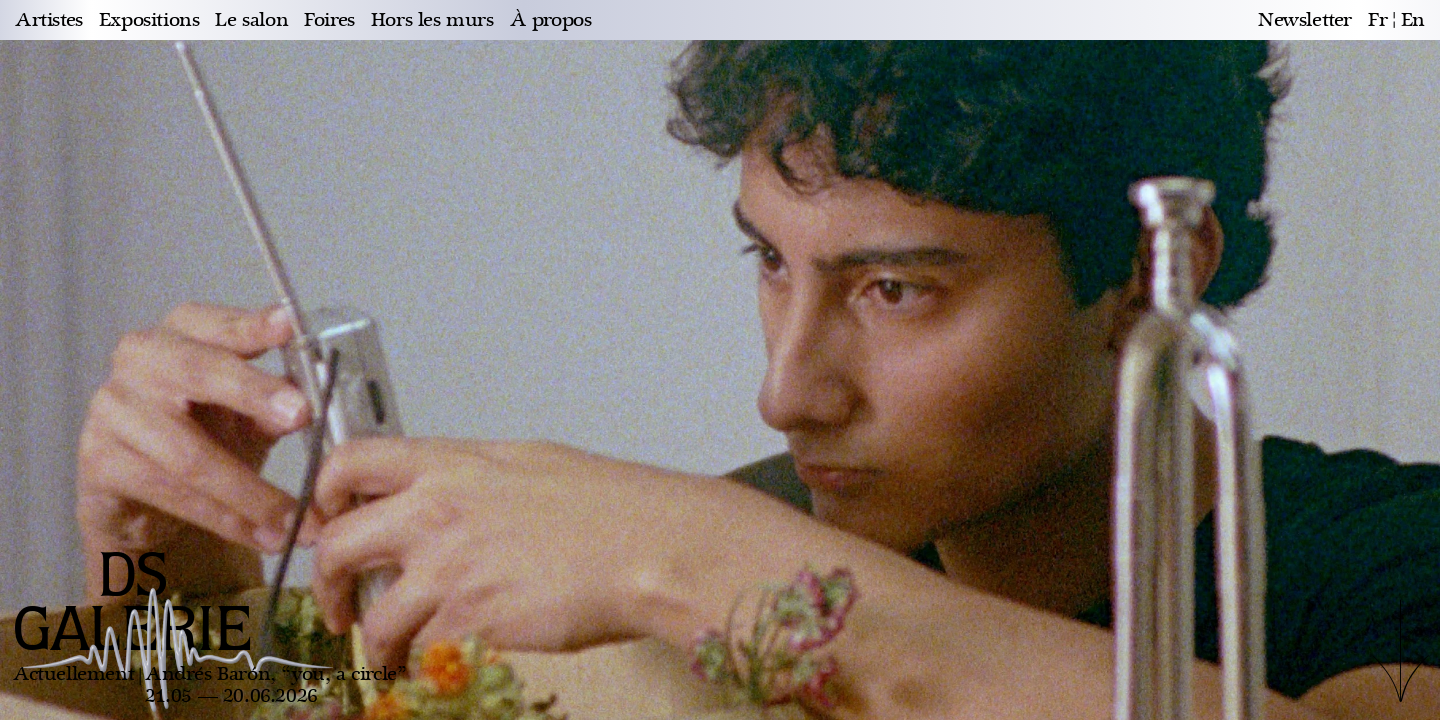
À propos (551, 20)
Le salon (251, 20)
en (1413, 20)
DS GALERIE (133, 604)
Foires (329, 20)
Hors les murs (432, 20)
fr (1377, 20)
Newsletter (1305, 20)
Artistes (49, 20)
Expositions (149, 20)
